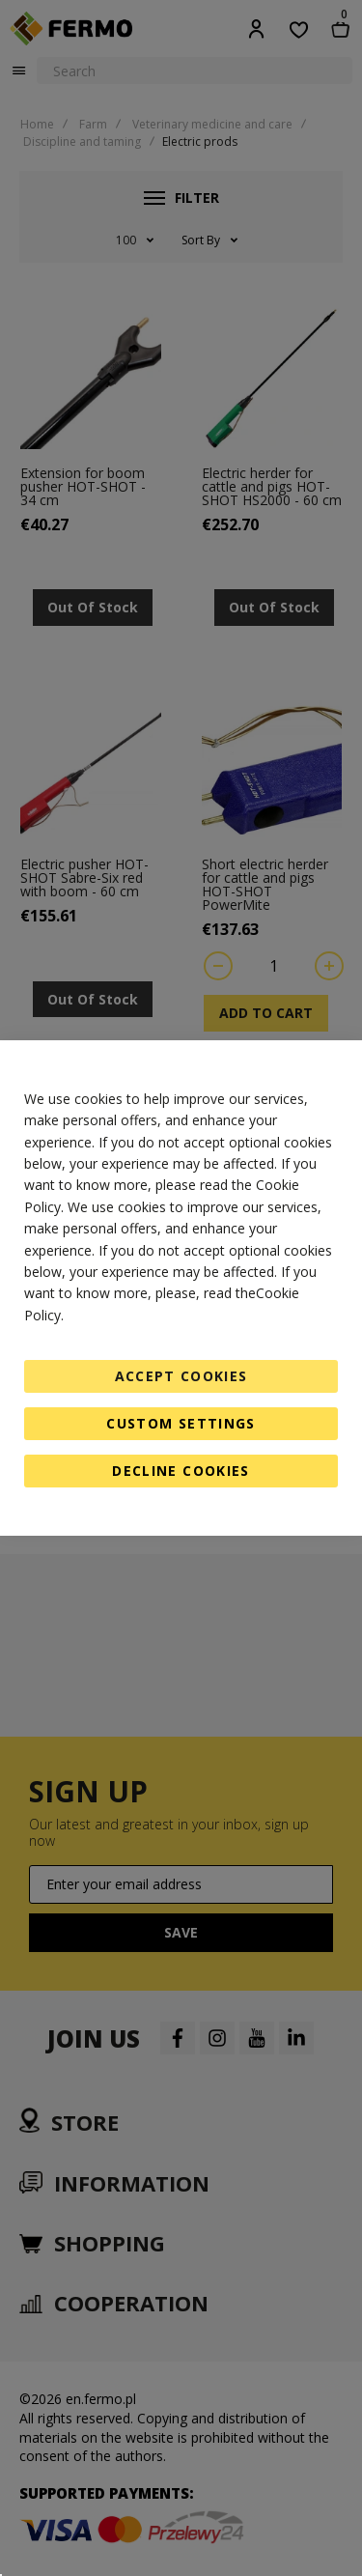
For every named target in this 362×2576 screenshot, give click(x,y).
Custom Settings (180, 1423)
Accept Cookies (181, 1376)
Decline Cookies (180, 1470)
